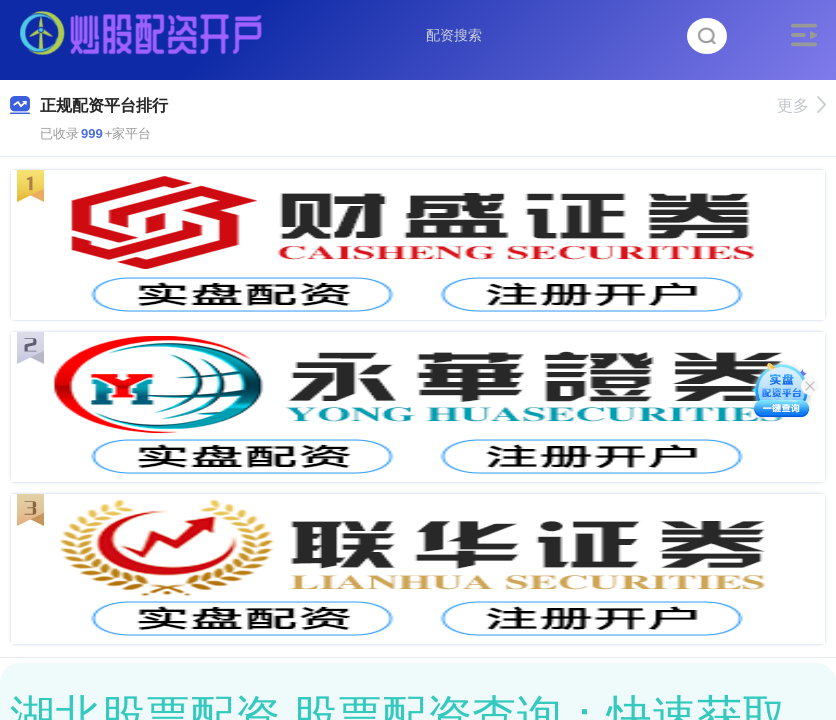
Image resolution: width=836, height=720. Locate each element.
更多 (801, 105)
